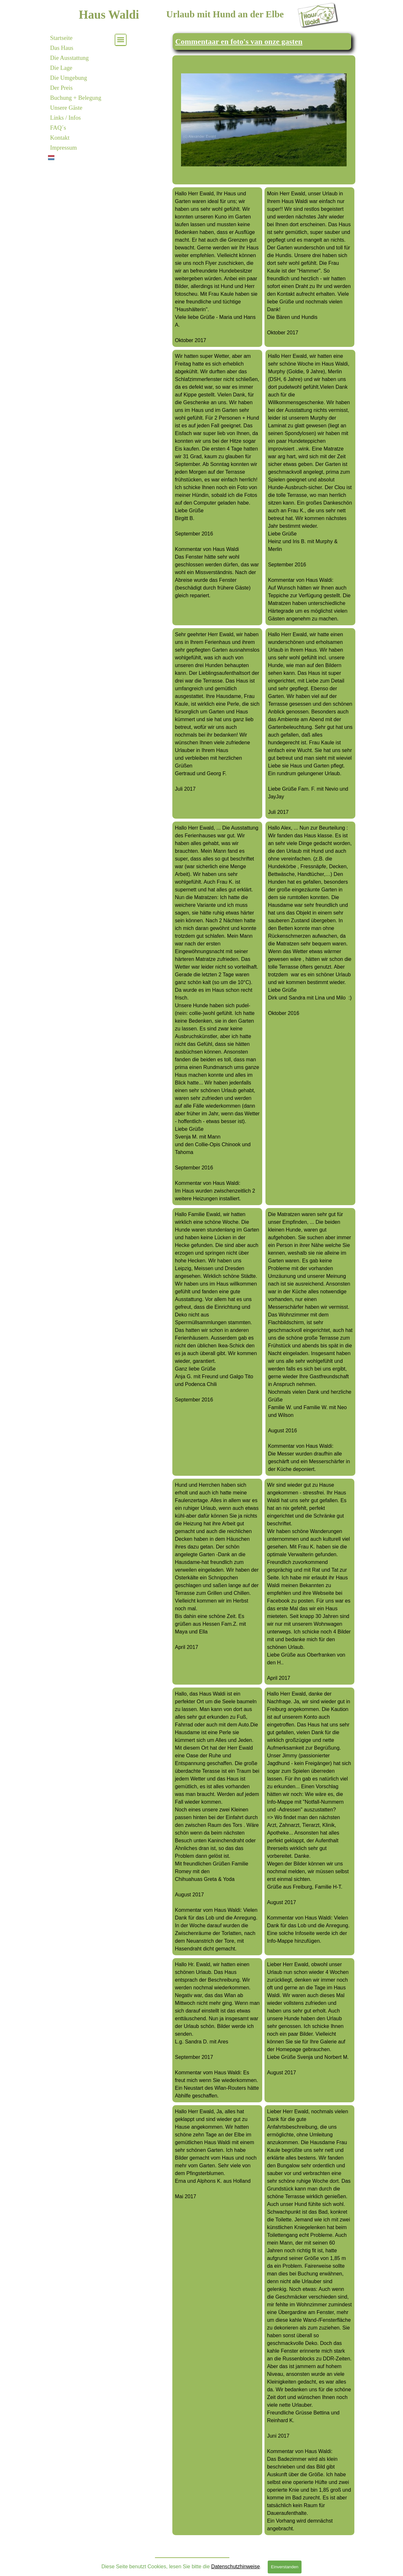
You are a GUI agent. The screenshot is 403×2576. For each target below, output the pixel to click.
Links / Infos (65, 117)
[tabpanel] (262, 41)
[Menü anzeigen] (120, 39)
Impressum (63, 147)
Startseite (61, 37)
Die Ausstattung (69, 57)
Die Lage (61, 67)
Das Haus (61, 47)
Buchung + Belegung (75, 97)
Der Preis (61, 87)
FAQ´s (58, 127)
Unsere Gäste (66, 107)
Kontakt (60, 137)
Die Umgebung (68, 77)
